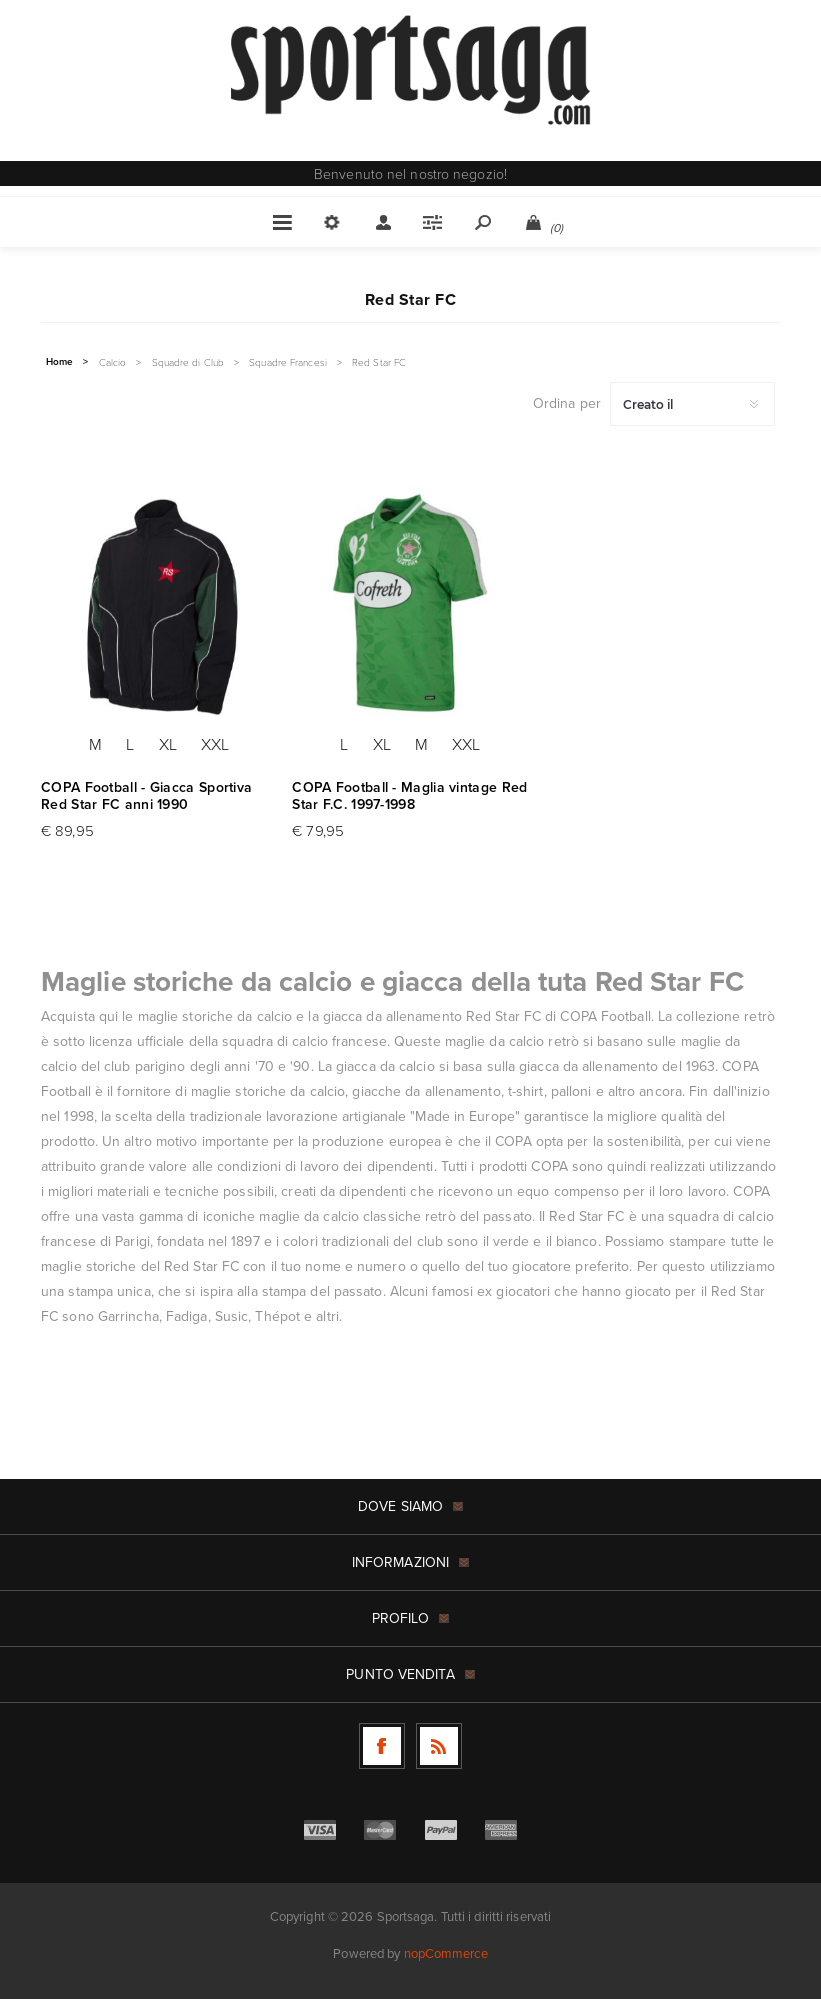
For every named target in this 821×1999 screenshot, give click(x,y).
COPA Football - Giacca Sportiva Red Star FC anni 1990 (146, 796)
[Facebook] (382, 1746)
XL (168, 744)
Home (59, 362)
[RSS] (439, 1746)
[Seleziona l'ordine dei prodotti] (692, 404)
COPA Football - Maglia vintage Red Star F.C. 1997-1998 (409, 796)
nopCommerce (446, 1953)
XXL (215, 744)
